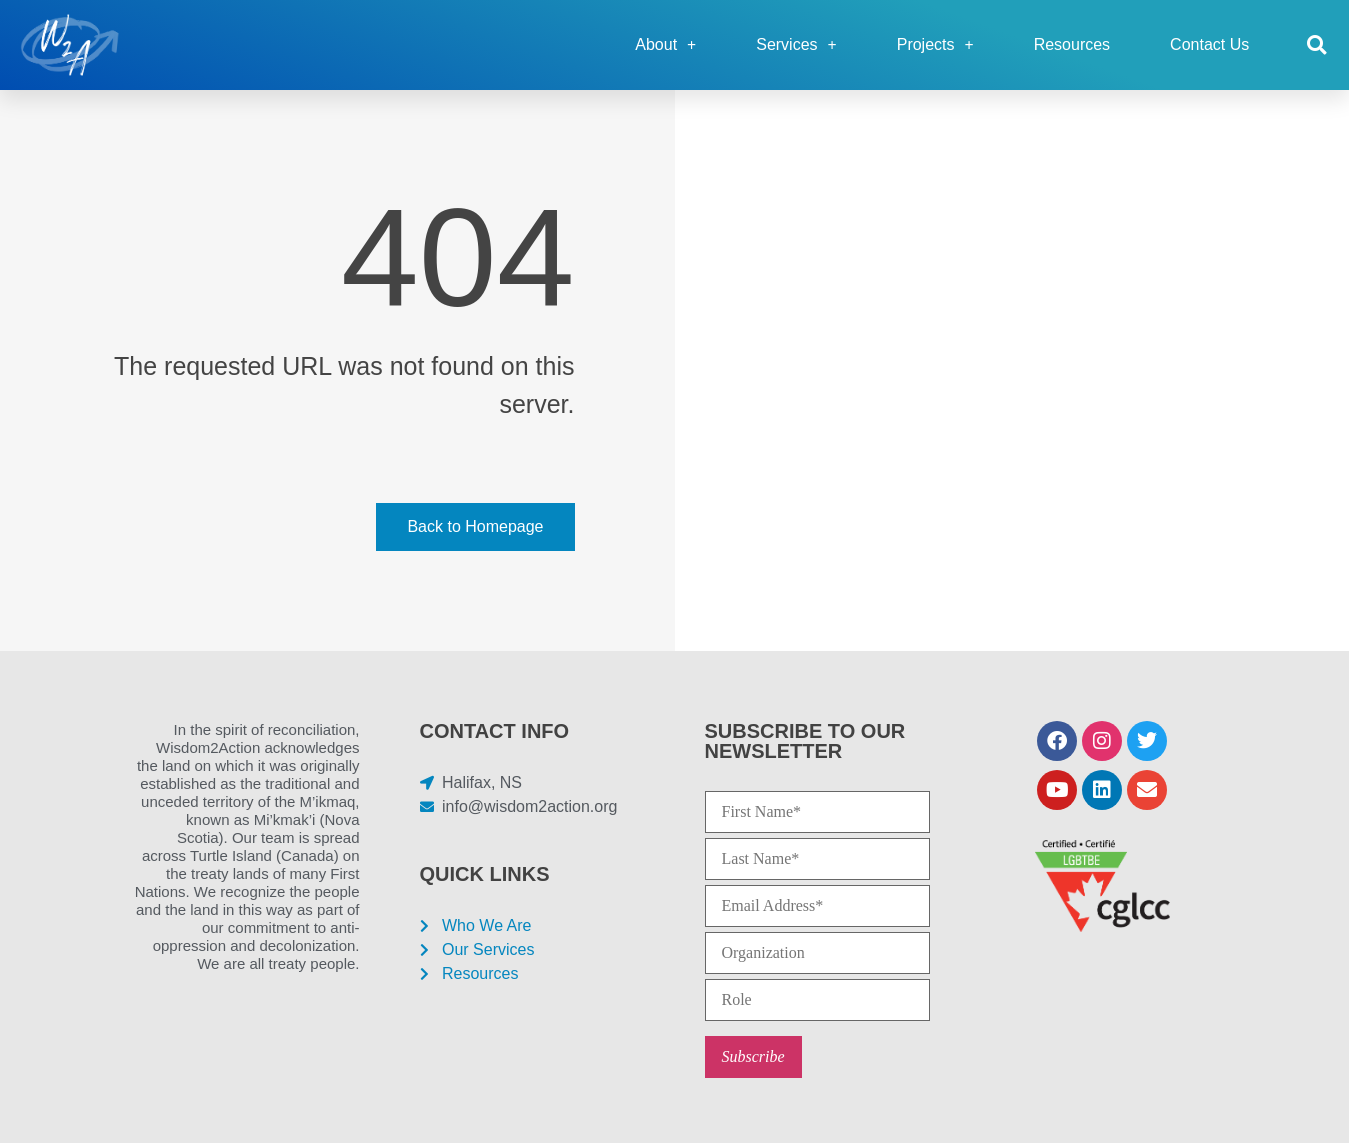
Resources (1072, 44)
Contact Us (1209, 44)
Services (796, 45)
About (665, 45)
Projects (935, 45)
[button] (1316, 45)
